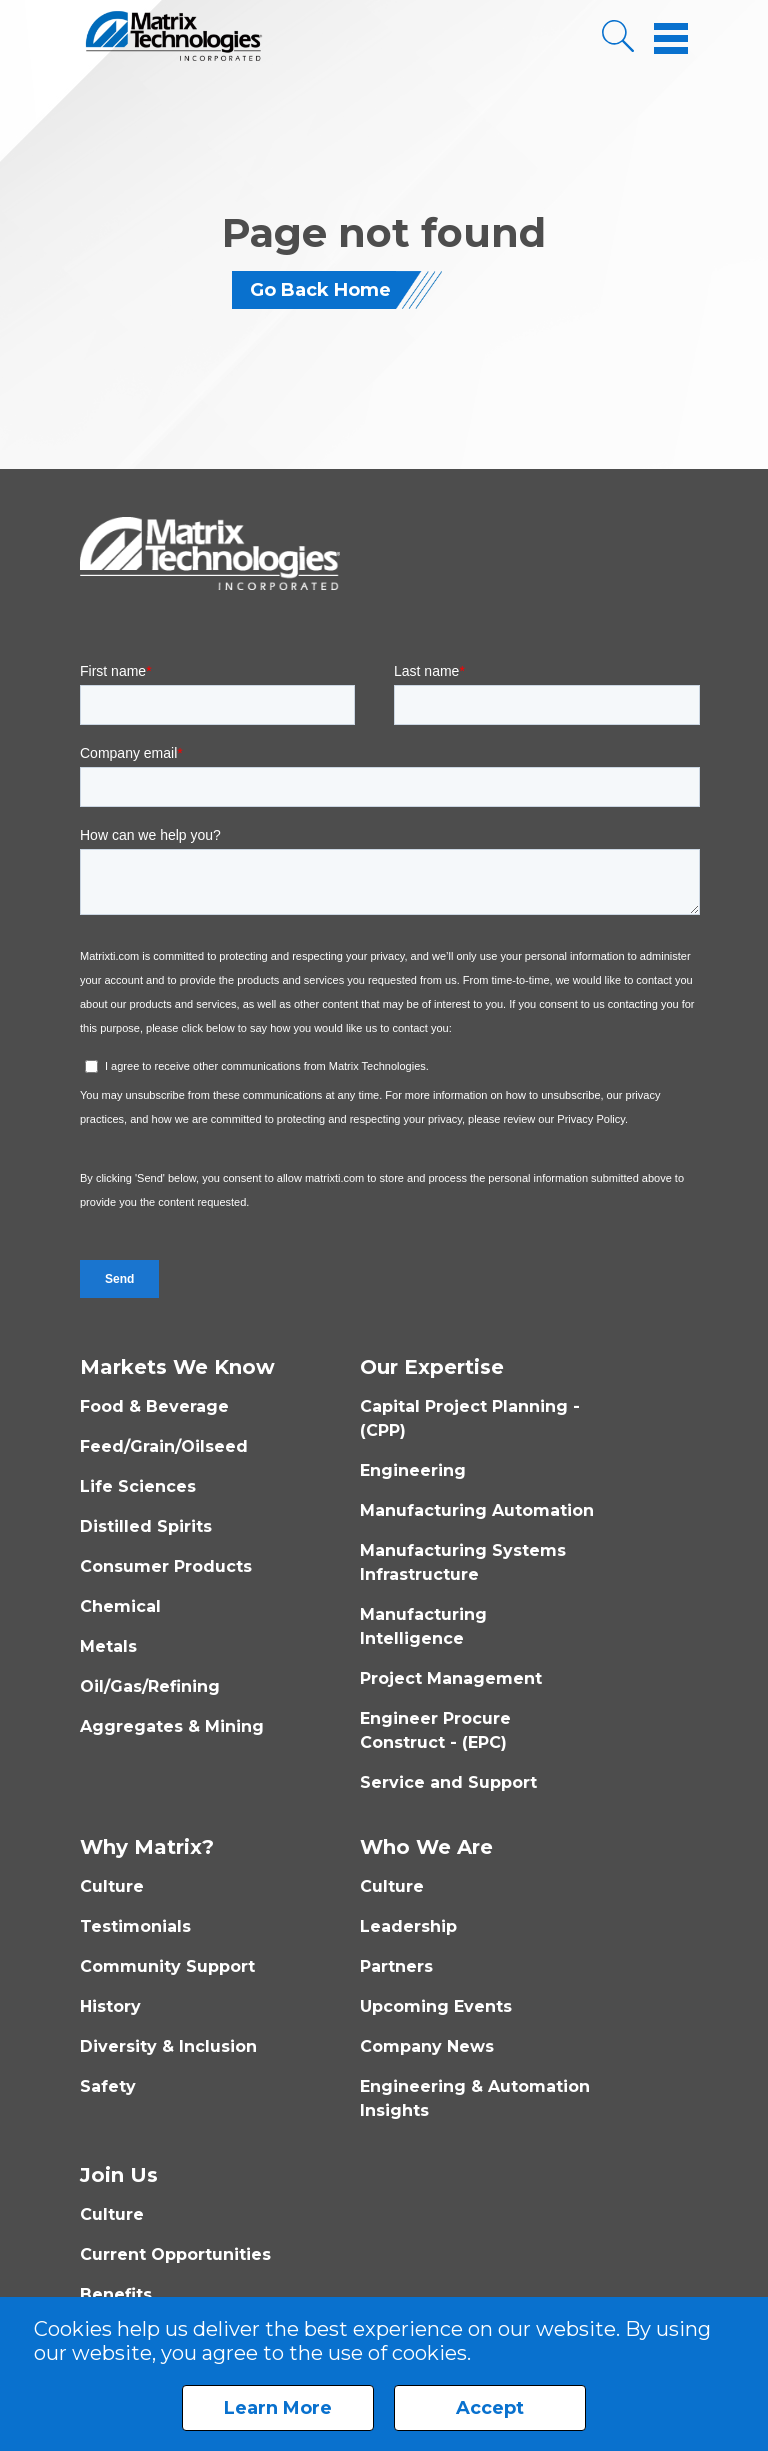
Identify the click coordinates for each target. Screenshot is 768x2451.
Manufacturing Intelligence (423, 1626)
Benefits (116, 2294)
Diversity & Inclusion (168, 2046)
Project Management (451, 1678)
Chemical (120, 1606)
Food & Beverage (154, 1406)
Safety (108, 2086)
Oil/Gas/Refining (150, 1686)
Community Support (167, 1966)
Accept (490, 2408)
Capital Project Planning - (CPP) (470, 1418)
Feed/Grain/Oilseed (164, 1446)
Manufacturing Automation (477, 1510)
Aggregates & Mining (172, 1726)
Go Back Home (320, 290)
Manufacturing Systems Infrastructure (463, 1562)
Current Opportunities (175, 2254)
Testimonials (135, 1926)
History (110, 2006)
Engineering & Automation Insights (475, 2098)
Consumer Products (166, 1566)
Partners (396, 1966)
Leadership (408, 1926)
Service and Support (448, 1782)
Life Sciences (138, 1486)
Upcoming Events (436, 2006)
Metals (108, 1646)
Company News (427, 2046)
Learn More (278, 2408)
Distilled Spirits (146, 1526)
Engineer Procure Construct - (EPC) (435, 1730)
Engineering (413, 1470)
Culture (112, 1886)
